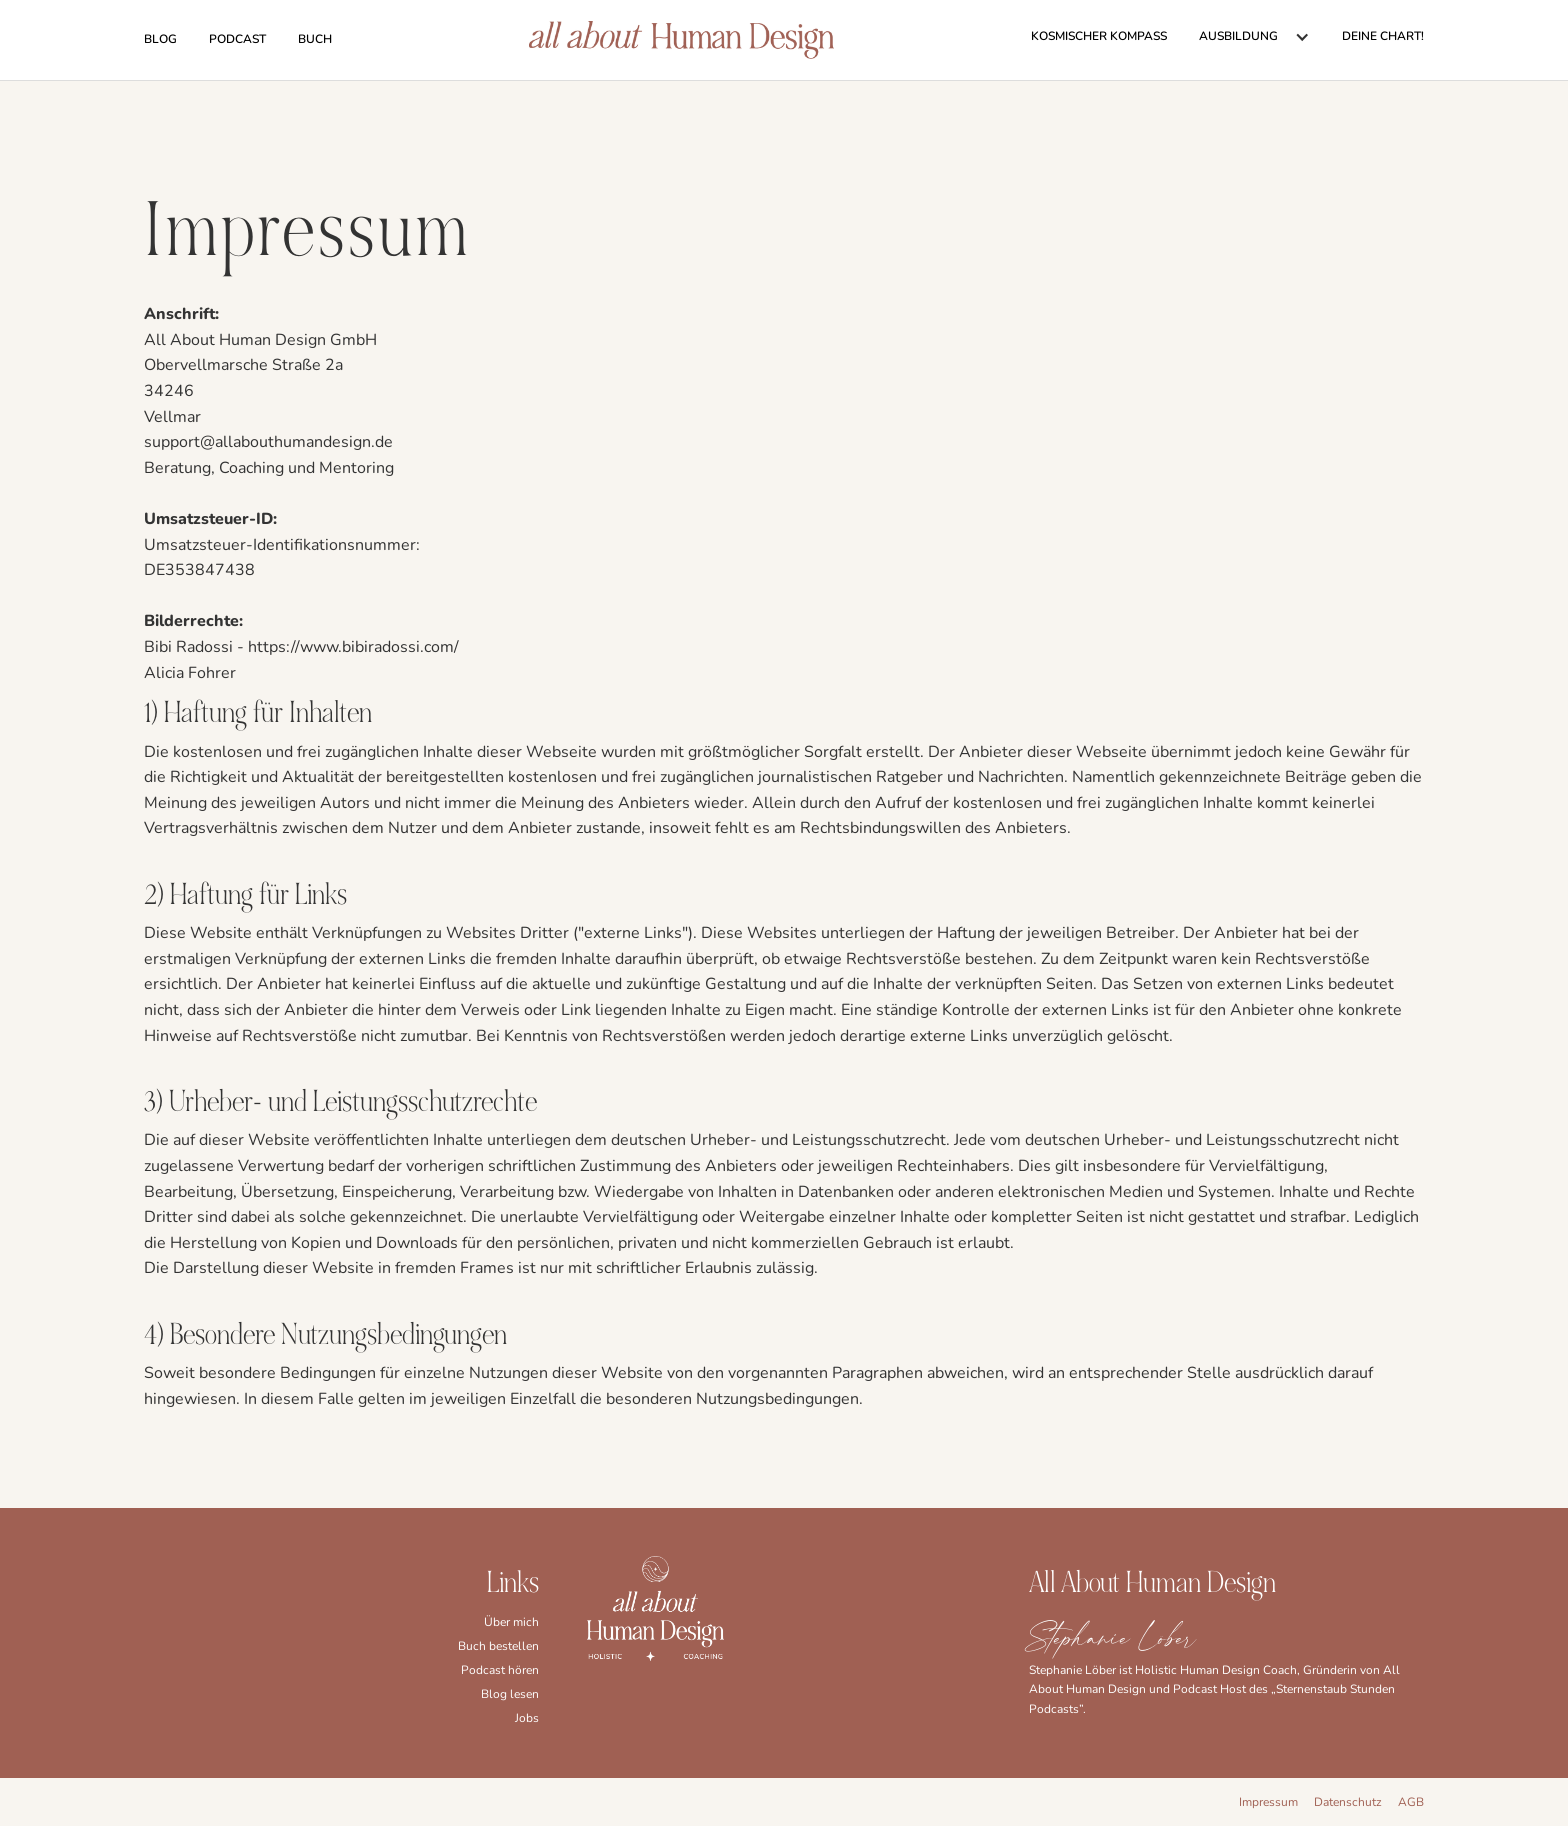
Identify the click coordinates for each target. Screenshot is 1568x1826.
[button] (1254, 37)
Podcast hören (500, 1670)
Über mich (511, 1622)
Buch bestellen (498, 1646)
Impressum (1268, 1802)
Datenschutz (1348, 1802)
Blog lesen (510, 1694)
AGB (1411, 1802)
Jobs (527, 1718)
